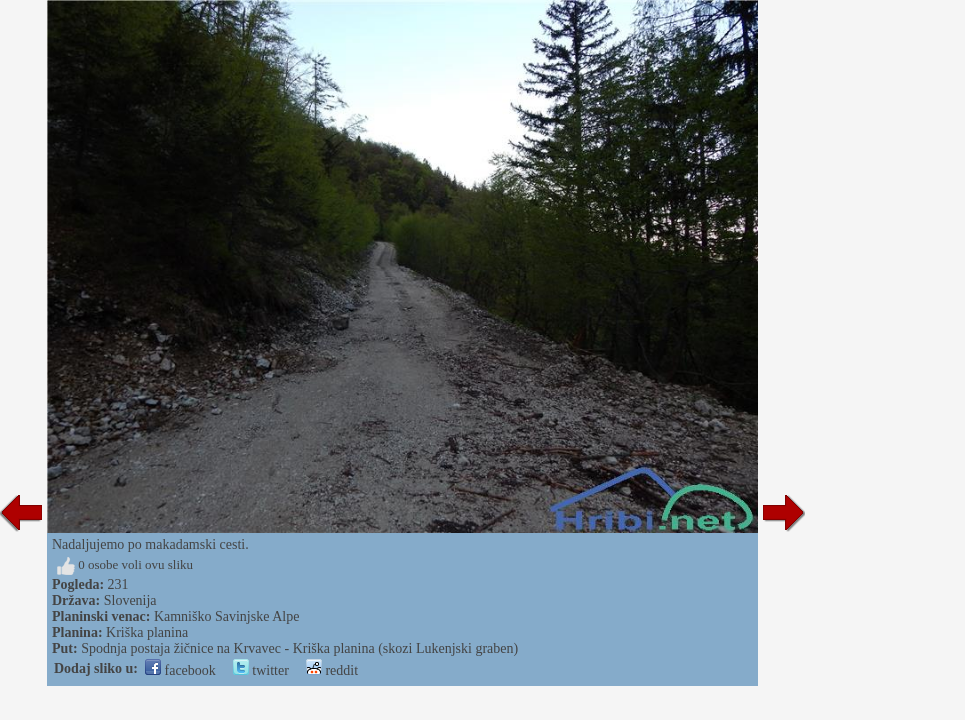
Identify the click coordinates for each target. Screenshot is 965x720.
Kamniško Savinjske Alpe (226, 616)
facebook (180, 670)
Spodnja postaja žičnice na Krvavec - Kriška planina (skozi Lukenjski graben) (299, 648)
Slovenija (130, 600)
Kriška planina (147, 632)
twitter (261, 670)
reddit (332, 670)
